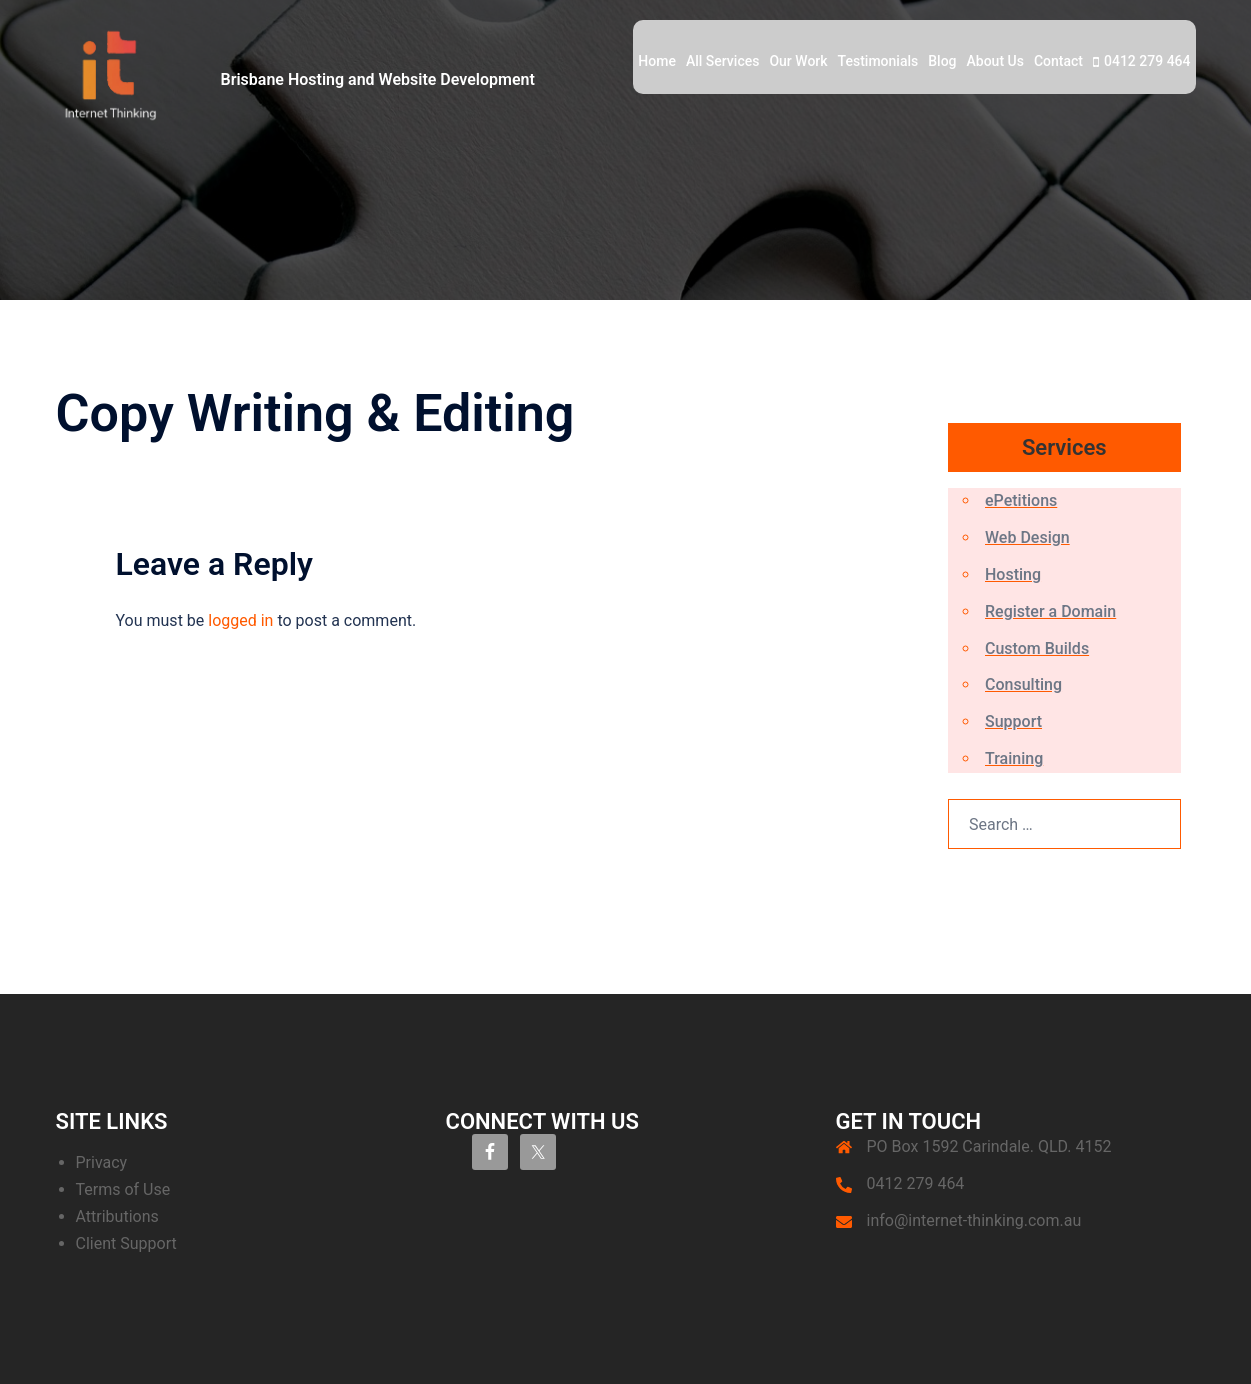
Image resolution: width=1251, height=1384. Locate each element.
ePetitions (1021, 500)
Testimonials (878, 61)
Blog (942, 61)
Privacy (102, 1162)
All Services (722, 61)
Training (1014, 758)
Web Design (1027, 537)
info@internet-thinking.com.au (974, 1220)
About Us (995, 61)
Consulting (1023, 684)
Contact (1058, 61)
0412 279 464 (1147, 61)
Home (657, 61)
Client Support (126, 1243)
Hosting (1013, 574)
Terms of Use (123, 1189)
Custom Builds (1037, 648)
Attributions (117, 1216)
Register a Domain (1050, 611)
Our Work (798, 61)
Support (1013, 721)
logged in (240, 620)
